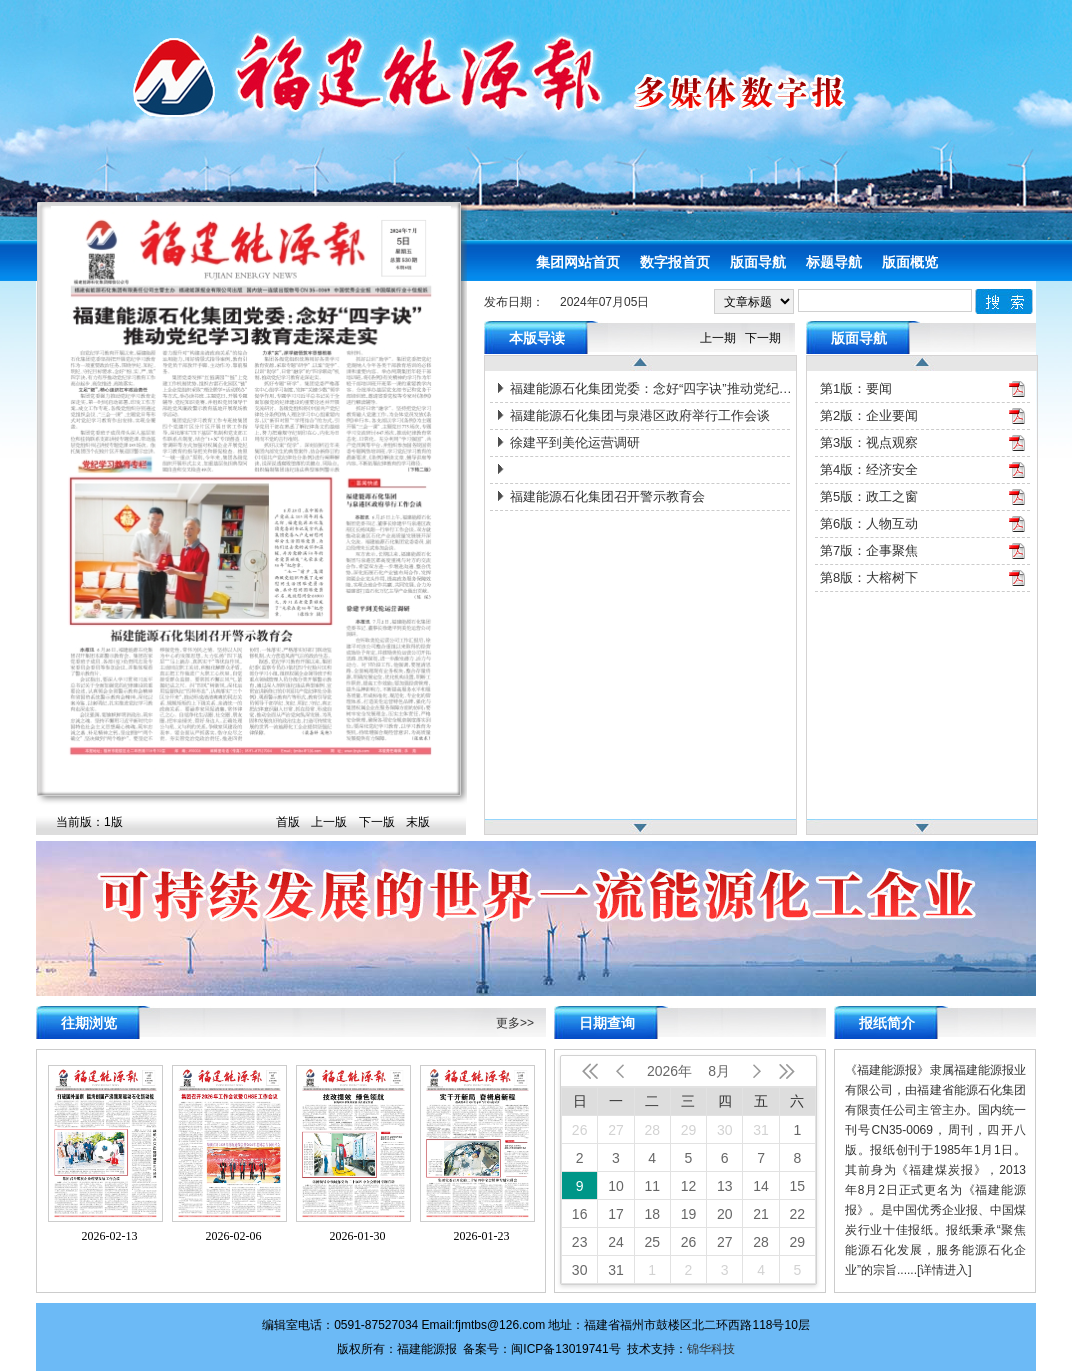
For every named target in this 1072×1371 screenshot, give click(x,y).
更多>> (515, 1023)
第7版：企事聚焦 (869, 550)
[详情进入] (944, 1270)
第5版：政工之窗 (869, 496)
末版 (418, 822)
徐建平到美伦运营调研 (575, 442)
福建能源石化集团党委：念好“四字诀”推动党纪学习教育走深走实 (652, 388)
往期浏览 (89, 1023)
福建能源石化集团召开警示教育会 (607, 496)
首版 (288, 822)
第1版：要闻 (856, 388)
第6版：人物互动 (869, 523)
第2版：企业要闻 (869, 415)
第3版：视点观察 (869, 442)
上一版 (329, 822)
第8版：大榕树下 (869, 577)
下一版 (377, 822)
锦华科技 (711, 1349)
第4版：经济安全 (869, 469)
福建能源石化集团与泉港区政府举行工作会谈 (640, 415)
